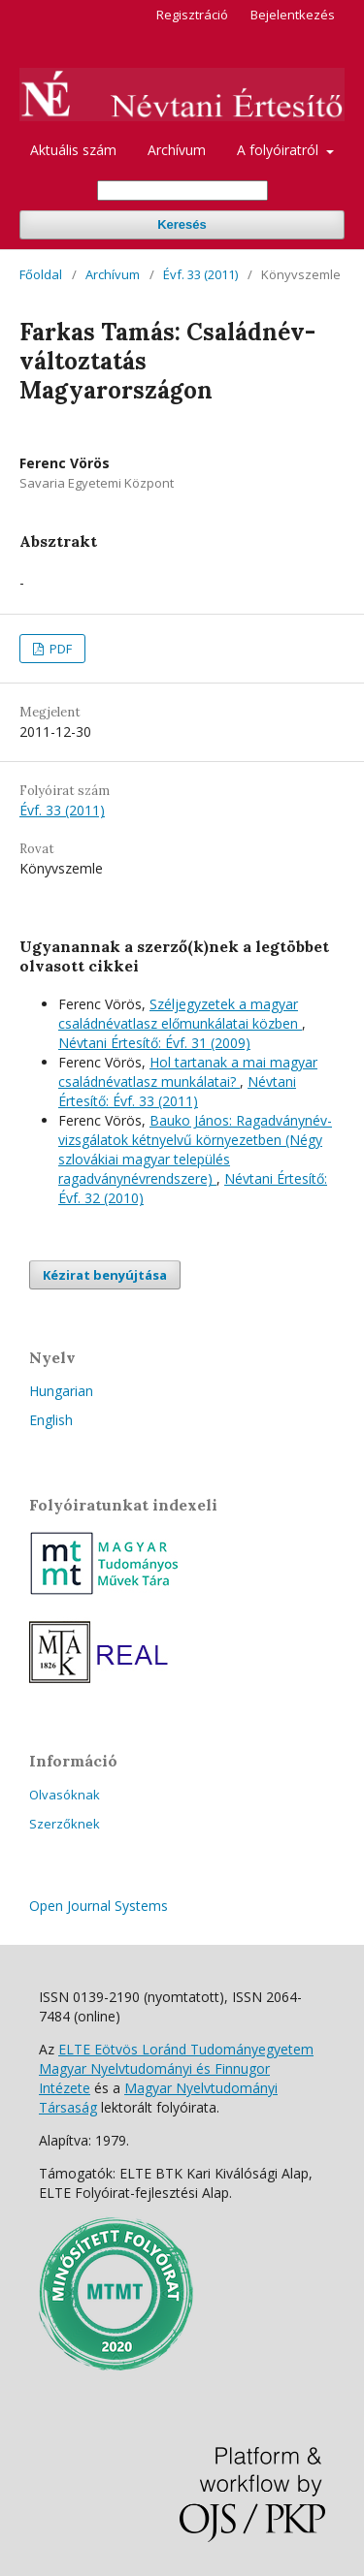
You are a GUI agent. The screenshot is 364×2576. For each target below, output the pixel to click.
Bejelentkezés (292, 14)
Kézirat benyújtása (105, 1275)
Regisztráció (192, 14)
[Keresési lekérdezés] (182, 190)
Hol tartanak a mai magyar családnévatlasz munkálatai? (187, 1072)
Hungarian (61, 1391)
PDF (59, 648)
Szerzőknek (64, 1823)
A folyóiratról (279, 150)
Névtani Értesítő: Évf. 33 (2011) (177, 1091)
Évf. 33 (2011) (200, 274)
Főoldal (40, 274)
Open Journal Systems (98, 1905)
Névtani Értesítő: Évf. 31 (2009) (154, 1043)
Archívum (177, 150)
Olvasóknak (64, 1794)
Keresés (182, 224)
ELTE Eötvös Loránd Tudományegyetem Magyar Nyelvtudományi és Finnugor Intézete (176, 2068)
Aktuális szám (73, 150)
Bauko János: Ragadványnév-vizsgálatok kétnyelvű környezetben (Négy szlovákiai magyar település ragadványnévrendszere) (195, 1149)
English (51, 1420)
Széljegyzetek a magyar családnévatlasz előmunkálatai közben (180, 1014)
